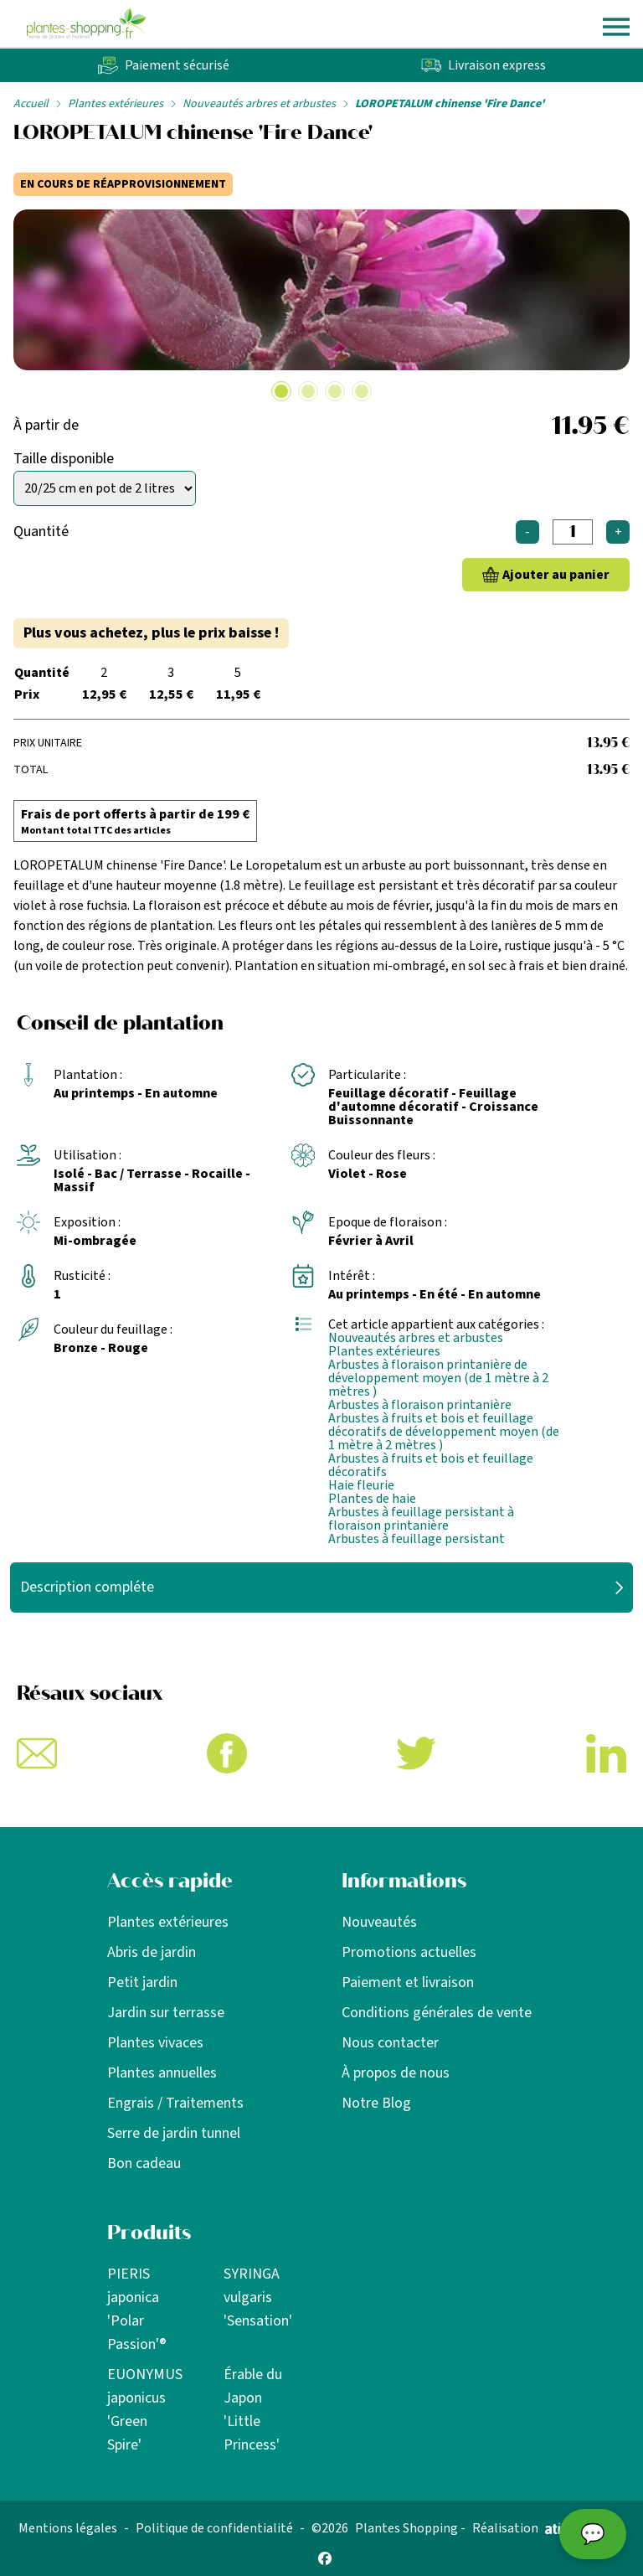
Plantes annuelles (162, 2072)
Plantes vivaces (155, 2042)
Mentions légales (67, 2528)
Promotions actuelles (409, 1952)
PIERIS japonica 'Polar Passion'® (137, 2309)
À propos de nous (396, 2072)
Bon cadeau (144, 2163)
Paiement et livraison (408, 1982)
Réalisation (532, 2528)
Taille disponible (63, 458)
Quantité (41, 531)
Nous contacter (390, 2042)
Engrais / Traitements (175, 2103)
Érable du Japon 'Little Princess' (253, 2409)
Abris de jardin (151, 1952)
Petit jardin (142, 1982)
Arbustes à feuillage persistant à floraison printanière (421, 1518)
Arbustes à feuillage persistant (416, 1539)
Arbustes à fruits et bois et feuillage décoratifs (430, 1465)
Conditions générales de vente (437, 2012)
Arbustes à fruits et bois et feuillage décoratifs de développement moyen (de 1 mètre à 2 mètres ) (443, 1432)
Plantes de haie (372, 1498)
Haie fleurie (361, 1485)
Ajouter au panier (556, 574)
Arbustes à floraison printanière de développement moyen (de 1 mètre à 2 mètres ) (438, 1378)
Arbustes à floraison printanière (420, 1405)
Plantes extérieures (115, 104)
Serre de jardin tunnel (173, 2133)
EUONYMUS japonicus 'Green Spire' (145, 2409)
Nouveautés (379, 1922)
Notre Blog (376, 2103)
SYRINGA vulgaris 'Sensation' (258, 2297)
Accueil (31, 104)
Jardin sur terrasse (165, 2012)
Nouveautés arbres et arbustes (259, 104)
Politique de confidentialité (214, 2528)
